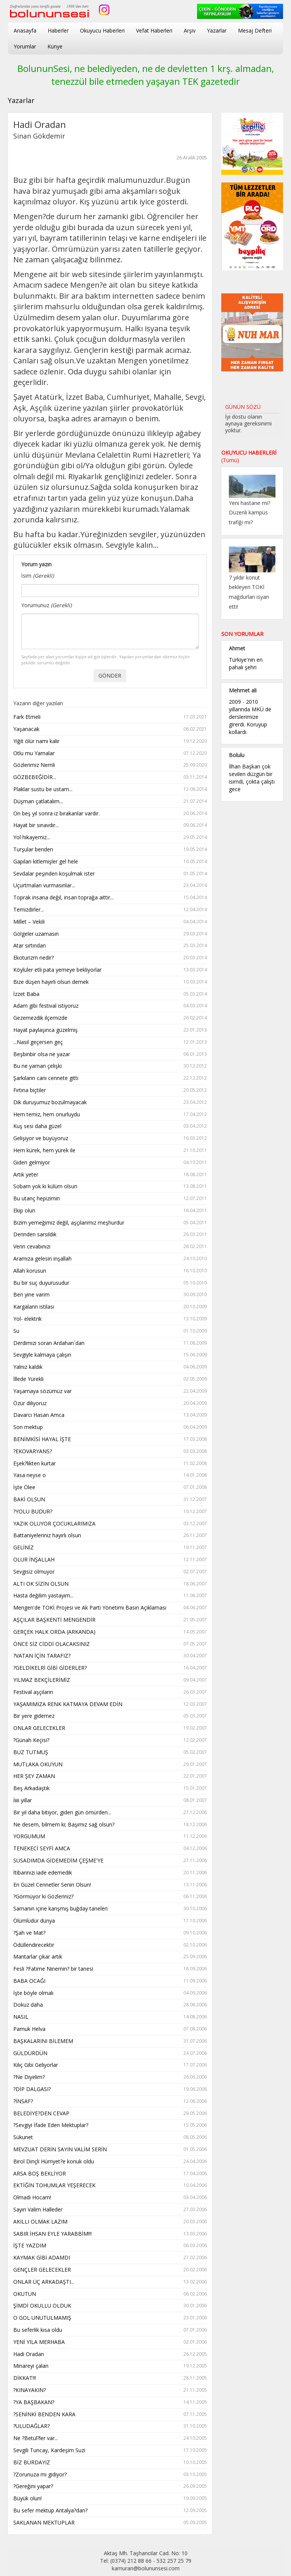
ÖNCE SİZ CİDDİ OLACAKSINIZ (110, 1644)
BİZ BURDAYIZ (110, 2462)
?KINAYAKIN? (110, 2390)
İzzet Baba (110, 994)
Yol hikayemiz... (110, 837)
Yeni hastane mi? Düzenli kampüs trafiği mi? (249, 512)
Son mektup (110, 1427)
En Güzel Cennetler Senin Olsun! (110, 1885)
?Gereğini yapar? (110, 2486)
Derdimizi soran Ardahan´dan (110, 1343)
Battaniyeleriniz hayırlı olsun (110, 1535)
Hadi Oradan (110, 2354)
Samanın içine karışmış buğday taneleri (110, 1909)
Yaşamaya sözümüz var (110, 1391)
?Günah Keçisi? (110, 1740)
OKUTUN (110, 2294)
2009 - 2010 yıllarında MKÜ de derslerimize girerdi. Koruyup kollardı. (250, 717)
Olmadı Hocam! (110, 2198)
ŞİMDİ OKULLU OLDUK (110, 2306)
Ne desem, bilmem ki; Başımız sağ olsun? (110, 1825)
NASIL (110, 2017)
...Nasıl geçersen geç (110, 1042)
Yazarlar (217, 30)
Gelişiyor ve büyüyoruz (110, 1138)
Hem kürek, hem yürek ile (110, 1150)
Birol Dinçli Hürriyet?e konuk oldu (110, 2162)
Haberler (58, 30)
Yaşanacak (110, 729)
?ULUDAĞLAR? (110, 2426)
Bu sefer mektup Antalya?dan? (110, 2511)
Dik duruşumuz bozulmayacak (110, 1102)
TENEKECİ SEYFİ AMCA (110, 1848)
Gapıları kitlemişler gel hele (110, 862)
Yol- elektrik (110, 1319)
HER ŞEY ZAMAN (110, 1776)
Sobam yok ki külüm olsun (110, 1186)
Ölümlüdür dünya (110, 1921)
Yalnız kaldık (110, 1367)
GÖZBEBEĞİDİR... (110, 777)
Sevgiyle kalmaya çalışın (110, 1355)
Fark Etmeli (110, 717)
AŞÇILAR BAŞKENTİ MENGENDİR (110, 1620)
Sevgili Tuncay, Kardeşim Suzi (110, 2450)
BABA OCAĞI (110, 1981)
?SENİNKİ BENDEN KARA (110, 2414)
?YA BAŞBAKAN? (110, 2402)
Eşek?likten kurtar (110, 1464)
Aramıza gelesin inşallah (110, 1259)
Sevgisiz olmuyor (110, 1572)
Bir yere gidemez (110, 1716)
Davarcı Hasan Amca (110, 1415)
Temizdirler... (110, 910)
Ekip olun (110, 1211)
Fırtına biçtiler (110, 1090)
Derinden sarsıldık (110, 1234)
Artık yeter (110, 1175)
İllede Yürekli (110, 1379)
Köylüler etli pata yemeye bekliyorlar (110, 970)
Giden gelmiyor (110, 1163)
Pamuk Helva (110, 2029)
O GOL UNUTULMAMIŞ (110, 2318)
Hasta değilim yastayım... (110, 1596)
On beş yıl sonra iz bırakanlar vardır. (110, 814)
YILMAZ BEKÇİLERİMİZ (110, 1680)
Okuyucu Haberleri (102, 30)
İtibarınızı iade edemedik (110, 1873)
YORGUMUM (110, 1836)
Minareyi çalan (110, 2366)
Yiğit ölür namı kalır (110, 741)
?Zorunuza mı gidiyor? (110, 2475)
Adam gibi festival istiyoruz (110, 1006)
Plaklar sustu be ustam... (110, 789)
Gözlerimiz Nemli (110, 765)
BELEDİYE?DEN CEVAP (110, 2113)
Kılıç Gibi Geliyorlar (110, 2065)
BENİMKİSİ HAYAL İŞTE (110, 1439)
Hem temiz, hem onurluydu (110, 1114)
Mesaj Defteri (255, 30)
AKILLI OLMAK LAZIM (110, 2222)
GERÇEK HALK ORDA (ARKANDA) (110, 1632)
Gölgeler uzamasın (110, 934)
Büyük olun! (110, 2498)
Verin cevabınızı (110, 1247)
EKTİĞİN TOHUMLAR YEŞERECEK (110, 2185)
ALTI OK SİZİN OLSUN (110, 1584)
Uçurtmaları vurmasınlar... (110, 885)
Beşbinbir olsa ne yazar (110, 1054)
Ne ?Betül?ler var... (110, 2438)
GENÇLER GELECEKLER (110, 2270)
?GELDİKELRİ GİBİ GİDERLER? (110, 1668)
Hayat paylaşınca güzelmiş (110, 1030)
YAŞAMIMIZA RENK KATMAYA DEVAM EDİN (110, 1704)
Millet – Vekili (110, 922)
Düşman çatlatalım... (110, 801)
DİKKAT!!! (110, 2378)
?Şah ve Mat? (110, 1933)
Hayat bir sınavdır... (110, 825)
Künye (55, 46)
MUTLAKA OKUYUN (110, 1764)
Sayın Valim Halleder (110, 2210)
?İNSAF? (110, 2101)
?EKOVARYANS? (110, 1451)
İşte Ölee (110, 1487)
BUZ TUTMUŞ (110, 1752)
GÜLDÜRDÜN (110, 2053)
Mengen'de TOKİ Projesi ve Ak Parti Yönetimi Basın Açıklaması (110, 1608)
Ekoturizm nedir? (110, 958)
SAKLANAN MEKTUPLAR (110, 2523)
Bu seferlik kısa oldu (110, 2330)
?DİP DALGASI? (110, 2089)
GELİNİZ (110, 1548)
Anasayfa (25, 30)
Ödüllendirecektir (110, 1945)
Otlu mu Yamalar (110, 753)
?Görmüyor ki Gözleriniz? (110, 1897)
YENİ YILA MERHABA (110, 2342)
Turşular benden (110, 850)
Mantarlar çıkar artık (110, 1957)
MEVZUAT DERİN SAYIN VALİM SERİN (110, 2149)
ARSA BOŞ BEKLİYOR (110, 2174)
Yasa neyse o (110, 1475)
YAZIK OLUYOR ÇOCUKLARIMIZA (110, 1524)
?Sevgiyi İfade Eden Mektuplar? (110, 2125)
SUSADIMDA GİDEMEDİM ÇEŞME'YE (110, 1861)
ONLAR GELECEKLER (110, 1728)
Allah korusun (110, 1271)
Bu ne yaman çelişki (110, 1066)
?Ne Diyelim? (110, 2077)
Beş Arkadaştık (110, 1788)
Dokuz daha (110, 2005)
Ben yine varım (110, 1295)
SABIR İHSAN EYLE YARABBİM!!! (110, 2234)
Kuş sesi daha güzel (110, 1126)
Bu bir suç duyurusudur (110, 1283)
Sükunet (110, 2137)
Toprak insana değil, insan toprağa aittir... (110, 898)
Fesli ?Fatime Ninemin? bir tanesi (110, 1969)
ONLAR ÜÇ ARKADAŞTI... (110, 2282)
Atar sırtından (110, 946)
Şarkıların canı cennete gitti (110, 1078)
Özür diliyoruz (110, 1403)
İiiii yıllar (110, 1800)
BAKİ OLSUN (110, 1499)
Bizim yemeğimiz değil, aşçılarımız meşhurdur (110, 1223)
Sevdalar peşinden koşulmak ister (110, 874)
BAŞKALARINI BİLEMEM (110, 2041)
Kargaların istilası (110, 1307)
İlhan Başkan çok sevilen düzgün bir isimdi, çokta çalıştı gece (252, 778)
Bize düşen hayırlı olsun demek (110, 982)
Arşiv (190, 30)
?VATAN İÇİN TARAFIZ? (110, 1656)
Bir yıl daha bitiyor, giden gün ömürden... (110, 1813)
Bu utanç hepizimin (110, 1199)
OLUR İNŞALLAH (110, 1560)
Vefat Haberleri (154, 30)
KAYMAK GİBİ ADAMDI (110, 2258)
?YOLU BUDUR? (110, 1512)
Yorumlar (25, 46)
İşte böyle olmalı (110, 1993)
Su (110, 1331)
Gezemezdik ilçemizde (110, 1018)
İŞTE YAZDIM (110, 2246)
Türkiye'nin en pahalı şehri (246, 663)
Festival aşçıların (110, 1692)
